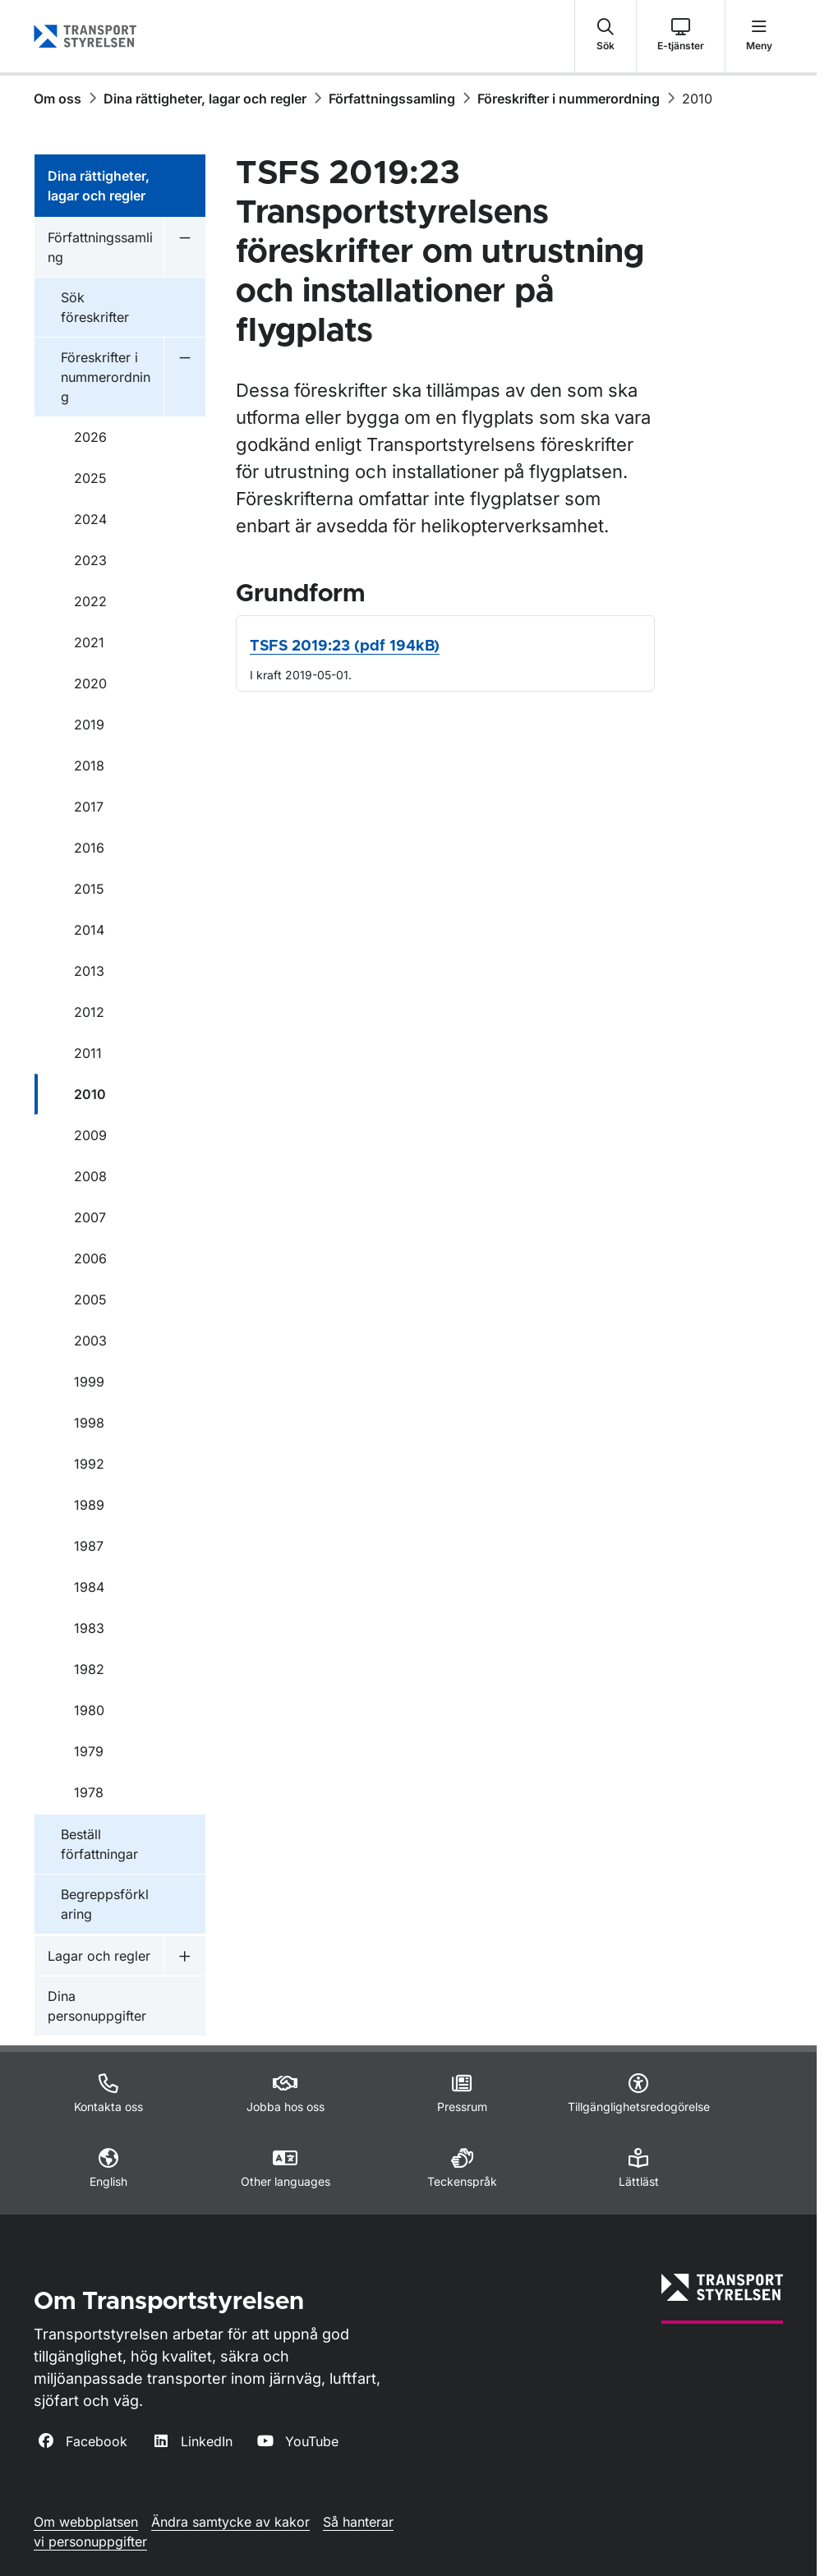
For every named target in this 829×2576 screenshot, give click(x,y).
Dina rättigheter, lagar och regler (205, 98)
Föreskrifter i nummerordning (568, 98)
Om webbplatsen (86, 2522)
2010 (697, 98)
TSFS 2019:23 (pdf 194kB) (345, 646)
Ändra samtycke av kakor (230, 2522)
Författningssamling (392, 98)
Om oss (57, 98)
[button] (605, 36)
